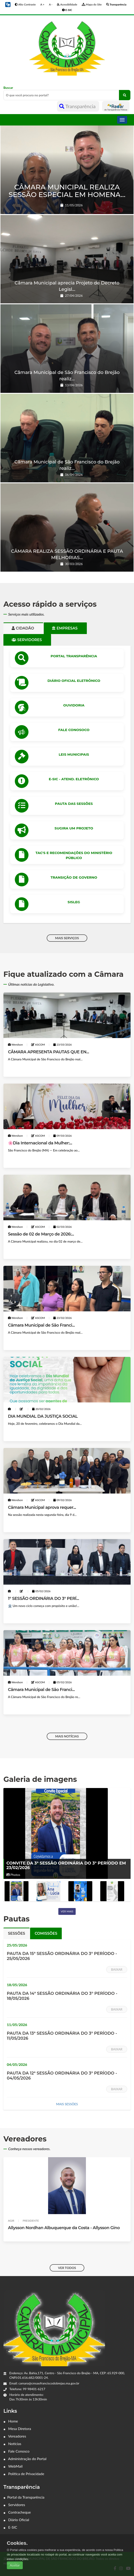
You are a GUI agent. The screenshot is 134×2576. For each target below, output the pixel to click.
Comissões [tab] (46, 1933)
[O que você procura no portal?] (124, 95)
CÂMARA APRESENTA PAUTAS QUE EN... (48, 1051)
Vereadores (14, 2436)
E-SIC (10, 2527)
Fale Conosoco (73, 730)
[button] (7, 4)
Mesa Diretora (17, 2428)
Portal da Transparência (23, 2497)
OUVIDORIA (74, 705)
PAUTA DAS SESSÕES (74, 803)
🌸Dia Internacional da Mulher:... (40, 1143)
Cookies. (17, 2543)
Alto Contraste (25, 4)
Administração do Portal (24, 2458)
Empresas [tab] (65, 628)
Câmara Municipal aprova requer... (42, 1507)
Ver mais (67, 1911)
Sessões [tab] (16, 1933)
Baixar (116, 1969)
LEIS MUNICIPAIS (74, 754)
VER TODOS (67, 2268)
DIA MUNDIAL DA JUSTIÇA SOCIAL (42, 1416)
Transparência (78, 106)
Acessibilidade (67, 4)
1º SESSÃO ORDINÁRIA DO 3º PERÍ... (43, 1598)
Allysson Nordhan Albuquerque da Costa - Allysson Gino (64, 2227)
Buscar (67, 93)
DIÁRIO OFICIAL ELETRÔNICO (73, 680)
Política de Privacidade (23, 2473)
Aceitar (15, 2565)
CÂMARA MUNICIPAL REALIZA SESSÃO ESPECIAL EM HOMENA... (67, 191)
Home (10, 2421)
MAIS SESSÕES (67, 2104)
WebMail (13, 2466)
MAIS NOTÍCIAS (67, 1736)
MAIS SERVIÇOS (67, 938)
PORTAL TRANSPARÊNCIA (74, 656)
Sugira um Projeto (73, 828)
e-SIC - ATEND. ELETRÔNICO (74, 779)
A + (42, 4)
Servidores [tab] (27, 640)
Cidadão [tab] (23, 628)
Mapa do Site (92, 4)
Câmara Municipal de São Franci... (41, 1325)
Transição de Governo (74, 877)
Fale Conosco (16, 2451)
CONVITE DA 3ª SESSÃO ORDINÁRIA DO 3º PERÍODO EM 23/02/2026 (66, 1865)
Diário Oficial (16, 2519)
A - (50, 4)
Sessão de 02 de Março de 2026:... (41, 1234)
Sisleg (74, 902)
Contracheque (17, 2512)
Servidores (14, 2504)
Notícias (12, 2443)
